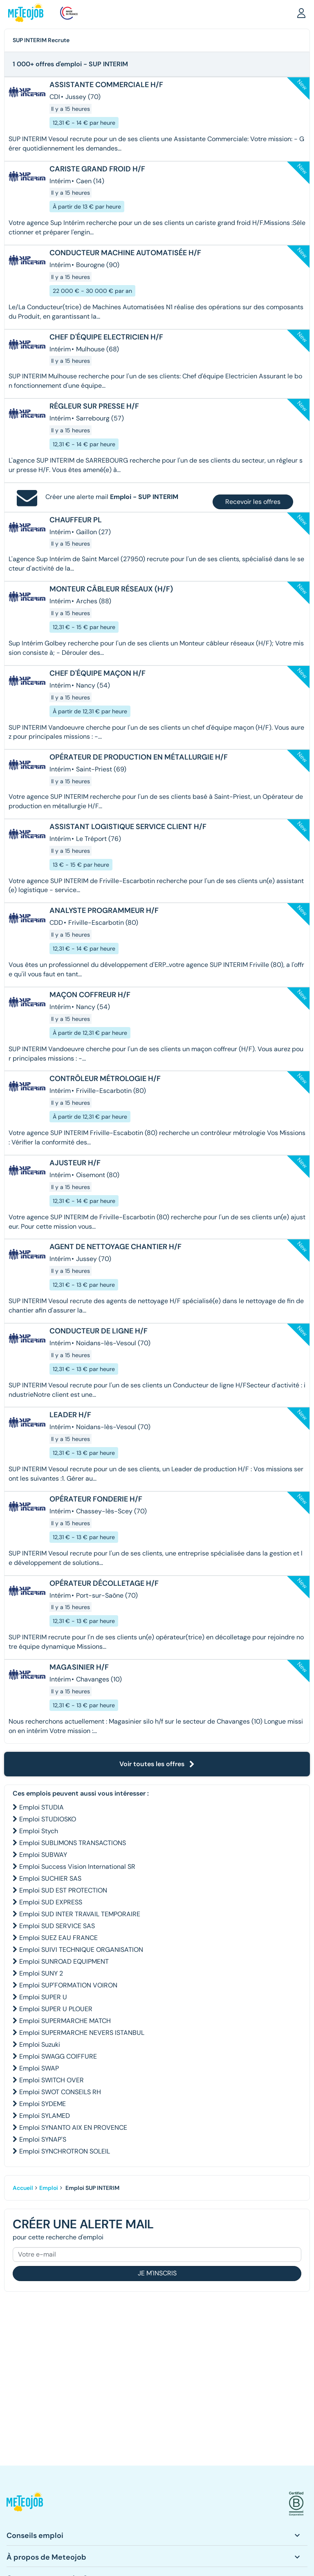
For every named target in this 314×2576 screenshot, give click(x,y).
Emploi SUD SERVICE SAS (57, 1926)
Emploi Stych (38, 1831)
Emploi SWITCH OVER (51, 2080)
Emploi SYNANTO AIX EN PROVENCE (73, 2127)
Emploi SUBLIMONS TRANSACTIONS (72, 1843)
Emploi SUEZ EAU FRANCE (58, 1937)
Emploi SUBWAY (43, 1854)
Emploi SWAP (39, 2068)
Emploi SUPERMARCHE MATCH (65, 2020)
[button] (301, 12)
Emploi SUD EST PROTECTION (63, 1890)
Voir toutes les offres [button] (157, 1764)
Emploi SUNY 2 (41, 1973)
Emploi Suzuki (39, 2044)
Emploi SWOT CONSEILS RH (60, 2092)
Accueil (23, 2188)
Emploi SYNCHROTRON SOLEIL (64, 2151)
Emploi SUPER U (43, 1997)
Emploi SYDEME (42, 2103)
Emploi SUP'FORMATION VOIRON (68, 1985)
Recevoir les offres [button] (252, 501)
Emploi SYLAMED (44, 2115)
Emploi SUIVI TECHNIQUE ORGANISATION (81, 1949)
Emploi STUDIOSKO (47, 1819)
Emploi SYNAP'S (42, 2139)
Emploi (48, 2188)
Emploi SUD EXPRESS (50, 1902)
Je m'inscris (157, 2273)
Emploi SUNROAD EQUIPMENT (64, 1961)
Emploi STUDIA (41, 1807)
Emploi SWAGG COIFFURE (58, 2056)
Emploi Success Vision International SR (77, 1866)
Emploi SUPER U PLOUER (55, 2009)
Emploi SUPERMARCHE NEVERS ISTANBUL (81, 2032)
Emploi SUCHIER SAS (50, 1878)
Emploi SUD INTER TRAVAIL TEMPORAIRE (79, 1914)
